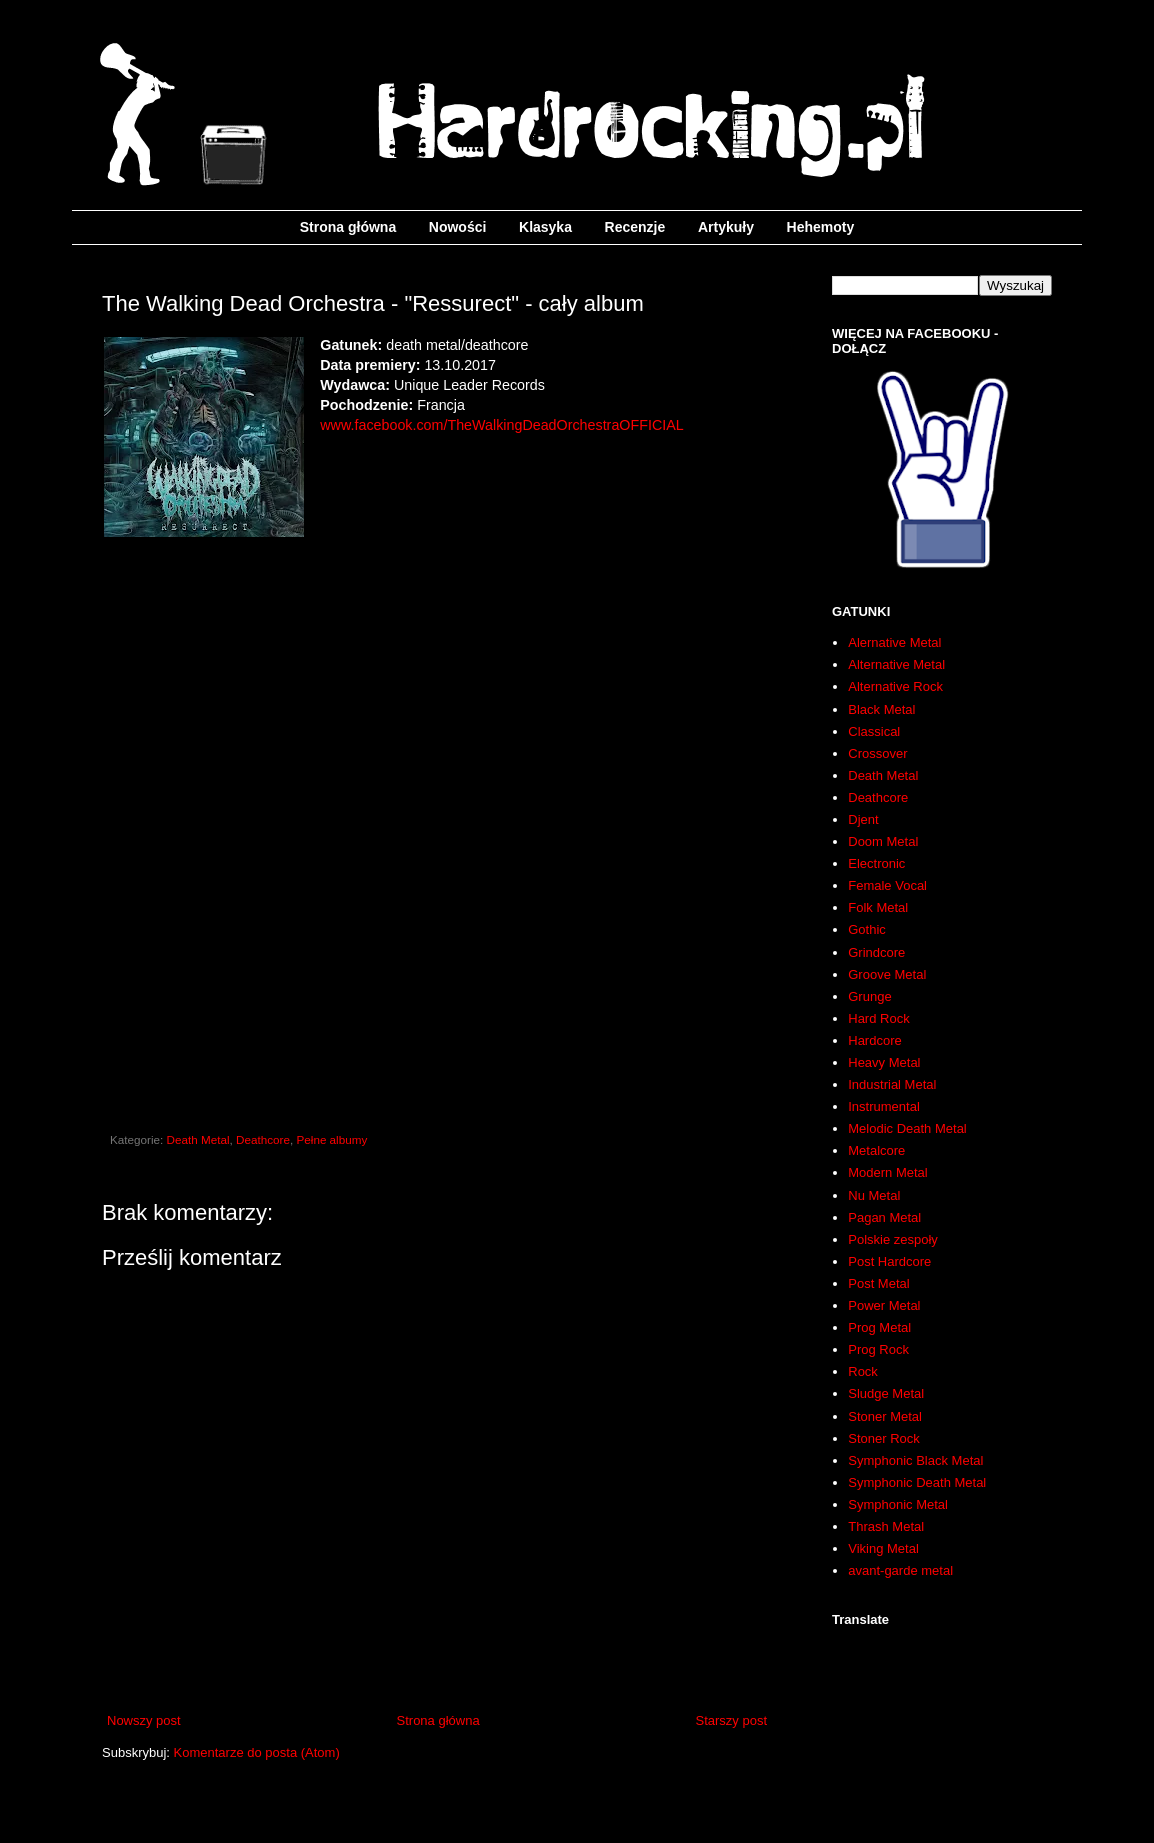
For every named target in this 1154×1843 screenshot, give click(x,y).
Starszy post (731, 1720)
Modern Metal (887, 1172)
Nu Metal (874, 1195)
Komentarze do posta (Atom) (257, 1752)
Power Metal (884, 1305)
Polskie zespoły (893, 1239)
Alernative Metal (894, 642)
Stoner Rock (884, 1438)
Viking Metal (883, 1548)
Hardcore (874, 1040)
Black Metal (881, 709)
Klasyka (545, 227)
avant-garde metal (900, 1570)
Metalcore (876, 1150)
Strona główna (348, 227)
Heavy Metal (884, 1062)
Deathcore (263, 1139)
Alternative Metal (896, 664)
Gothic (867, 929)
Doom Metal (883, 841)
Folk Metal (878, 907)
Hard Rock (878, 1018)
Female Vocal (887, 885)
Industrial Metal (892, 1084)
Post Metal (878, 1283)
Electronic (876, 863)
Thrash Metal (886, 1526)
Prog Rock (878, 1349)
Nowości (458, 227)
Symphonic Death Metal (917, 1482)
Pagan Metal (884, 1217)
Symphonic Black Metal (915, 1460)
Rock (863, 1371)
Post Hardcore (889, 1261)
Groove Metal (887, 974)
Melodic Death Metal (907, 1128)
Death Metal (198, 1139)
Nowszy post (144, 1720)
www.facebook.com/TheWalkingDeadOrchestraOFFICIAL (501, 425)
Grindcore (876, 952)
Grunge (869, 996)
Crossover (877, 753)
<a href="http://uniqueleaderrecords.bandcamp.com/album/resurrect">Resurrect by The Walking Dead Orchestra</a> (437, 794)
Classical (874, 731)
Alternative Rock (895, 686)
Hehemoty (821, 227)
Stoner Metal (885, 1416)
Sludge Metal (886, 1393)
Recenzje (635, 227)
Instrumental (884, 1106)
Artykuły (726, 227)
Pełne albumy (331, 1139)
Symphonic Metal (898, 1504)
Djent (863, 819)
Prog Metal (879, 1327)
